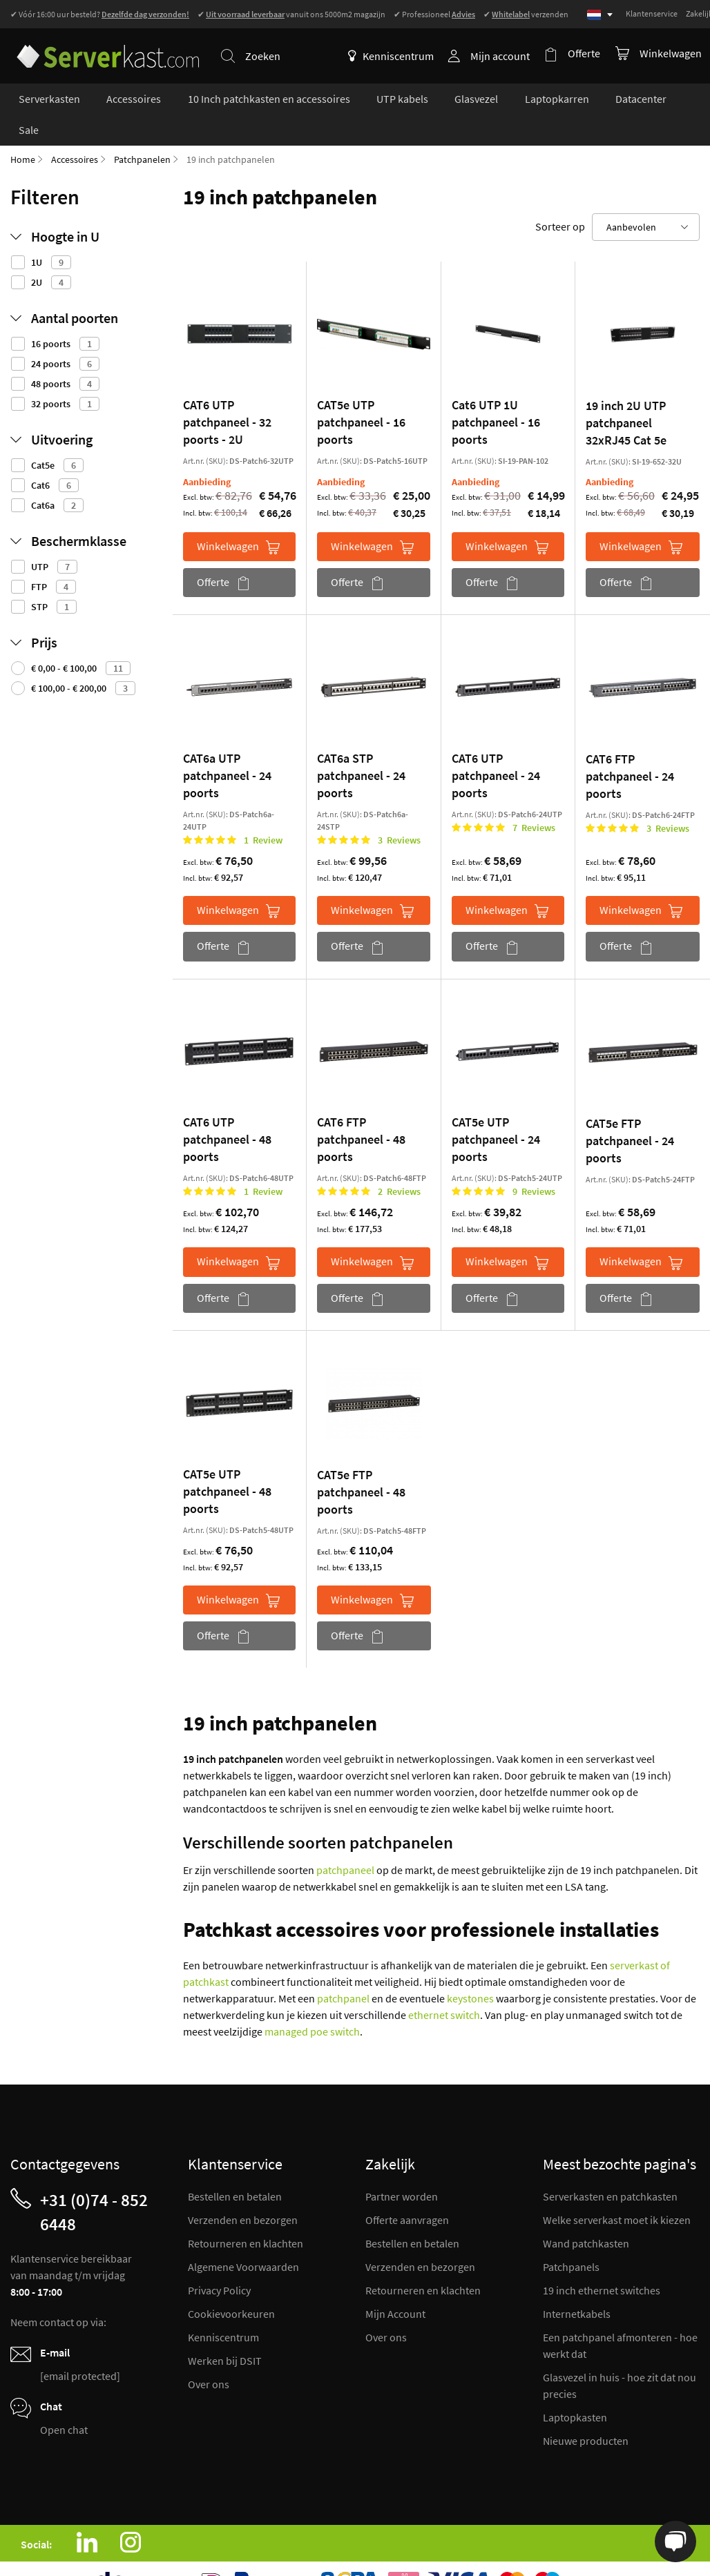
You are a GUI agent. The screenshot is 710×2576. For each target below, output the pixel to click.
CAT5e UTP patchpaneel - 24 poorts (496, 1110)
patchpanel (343, 1968)
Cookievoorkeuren (231, 2284)
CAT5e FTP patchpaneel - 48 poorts (361, 1462)
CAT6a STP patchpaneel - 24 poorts (361, 746)
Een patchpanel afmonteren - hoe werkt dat (620, 2316)
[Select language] (600, 15)
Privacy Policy (219, 2260)
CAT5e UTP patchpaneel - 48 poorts (227, 1461)
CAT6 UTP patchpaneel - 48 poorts (227, 1110)
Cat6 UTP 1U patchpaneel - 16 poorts (496, 392)
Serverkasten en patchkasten (610, 2167)
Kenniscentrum (393, 56)
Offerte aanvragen (407, 2190)
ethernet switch (444, 1985)
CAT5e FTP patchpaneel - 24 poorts (630, 1111)
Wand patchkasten (586, 2214)
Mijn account (502, 56)
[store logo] (102, 47)
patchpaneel (345, 1840)
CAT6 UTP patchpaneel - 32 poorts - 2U (227, 392)
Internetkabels (577, 2284)
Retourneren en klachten (245, 2214)
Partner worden (401, 2167)
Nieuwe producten (586, 2411)
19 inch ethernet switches (601, 2260)
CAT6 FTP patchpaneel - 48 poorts (361, 1110)
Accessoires (74, 130)
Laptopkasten (575, 2387)
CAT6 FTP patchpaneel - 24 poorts (630, 746)
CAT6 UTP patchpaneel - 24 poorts (496, 746)
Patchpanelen (142, 130)
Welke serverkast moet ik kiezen (617, 2190)
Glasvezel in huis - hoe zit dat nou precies (619, 2356)
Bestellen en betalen (235, 2167)
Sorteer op (560, 197)
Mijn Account (395, 2284)
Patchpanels (571, 2237)
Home (22, 130)
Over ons (208, 2354)
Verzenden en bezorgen (243, 2190)
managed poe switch (312, 2002)
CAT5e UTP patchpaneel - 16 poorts (361, 392)
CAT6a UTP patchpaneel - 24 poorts (227, 746)
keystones (470, 1968)
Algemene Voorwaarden (243, 2237)
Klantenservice (652, 13)
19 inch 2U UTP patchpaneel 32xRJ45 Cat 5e (626, 393)
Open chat (64, 2400)
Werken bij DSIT (225, 2331)
